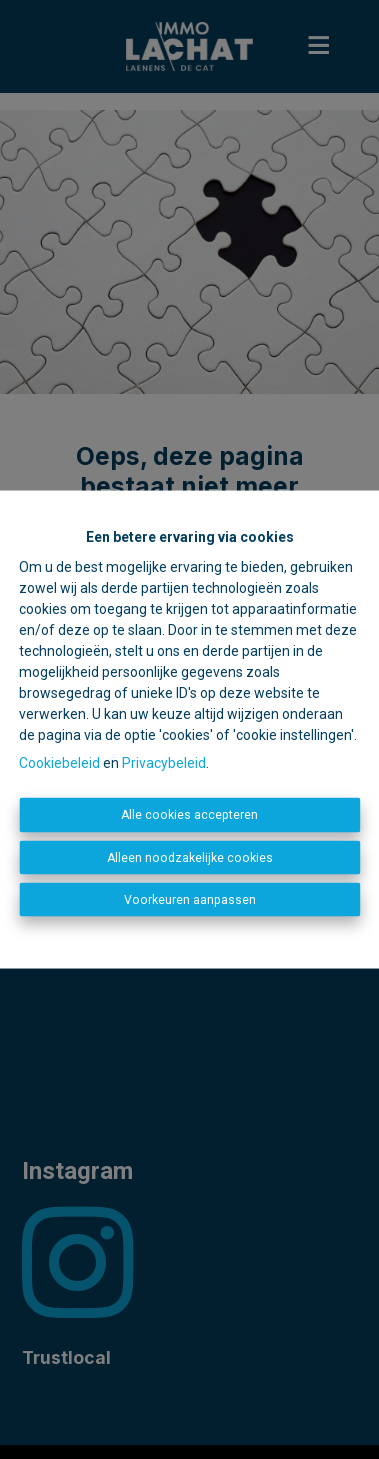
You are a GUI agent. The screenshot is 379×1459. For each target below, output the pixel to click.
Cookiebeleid (59, 763)
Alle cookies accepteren (189, 815)
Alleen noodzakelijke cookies (190, 857)
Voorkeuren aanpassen (190, 900)
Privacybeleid (164, 763)
